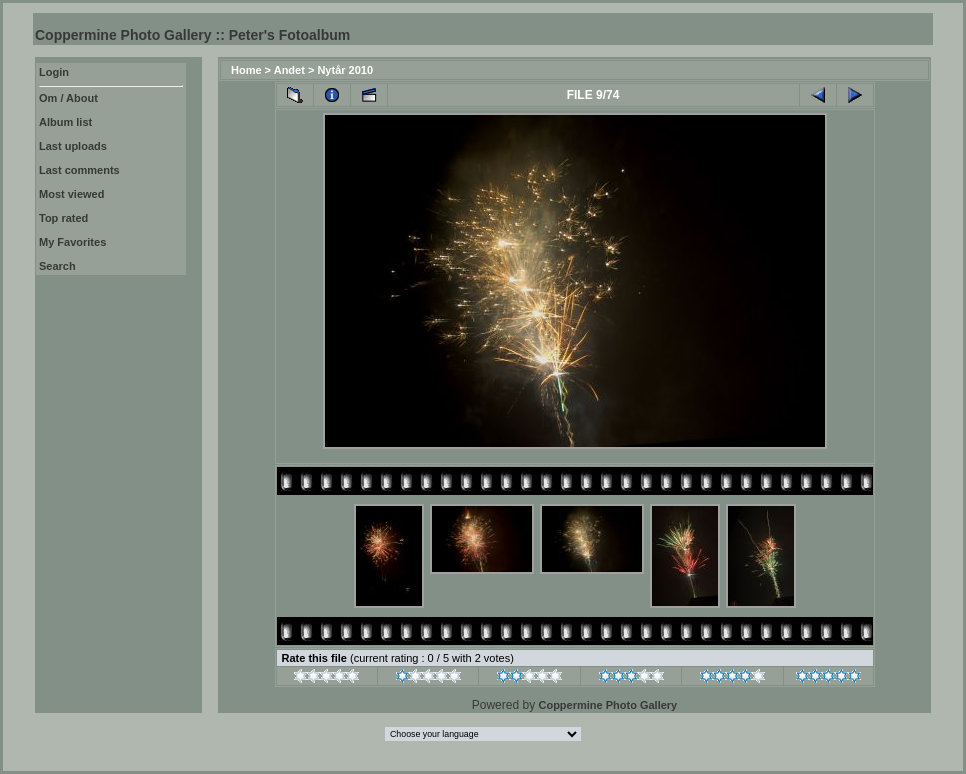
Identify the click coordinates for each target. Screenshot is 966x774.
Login (54, 72)
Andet (289, 70)
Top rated (63, 218)
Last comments (79, 170)
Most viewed (71, 194)
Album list (65, 122)
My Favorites (72, 242)
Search (57, 266)
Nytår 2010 (345, 70)
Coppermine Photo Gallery (607, 705)
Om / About (68, 98)
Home (246, 70)
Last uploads (73, 146)
